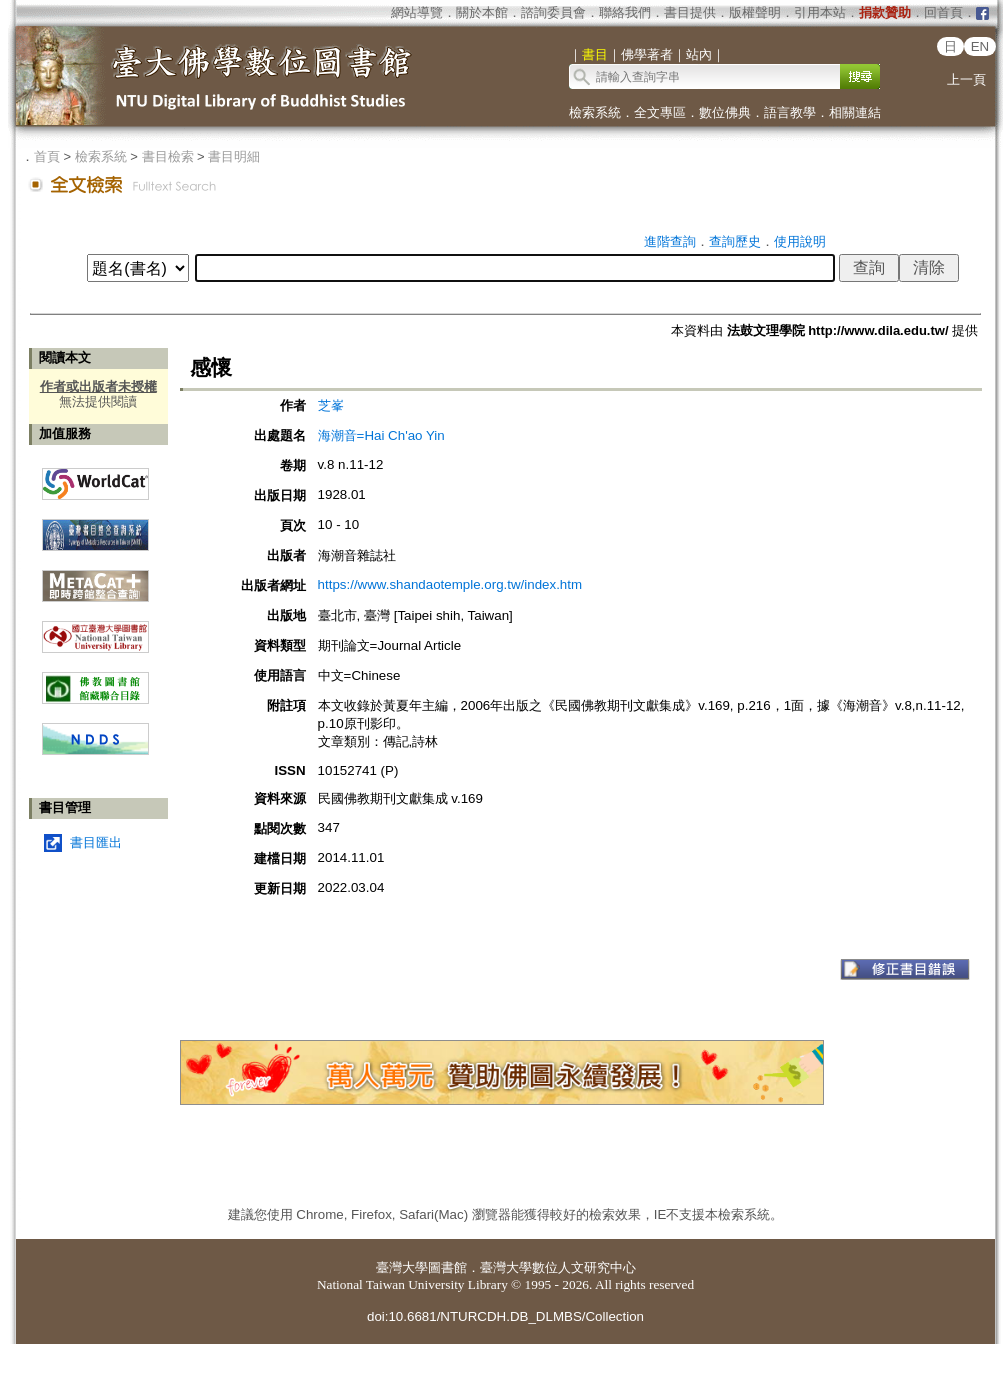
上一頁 (966, 79)
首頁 (47, 156)
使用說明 (800, 241)
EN (980, 46)
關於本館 (482, 12)
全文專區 (660, 112)
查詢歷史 (735, 241)
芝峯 (331, 405)
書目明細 (234, 156)
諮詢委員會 (553, 12)
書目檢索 (168, 156)
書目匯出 (96, 842)
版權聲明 (755, 12)
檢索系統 (595, 112)
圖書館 (447, 1267)
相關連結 (855, 112)
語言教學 (790, 112)
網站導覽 (417, 12)
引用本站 (820, 12)
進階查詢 (670, 241)
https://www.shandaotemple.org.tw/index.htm (450, 584)
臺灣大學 (402, 1267)
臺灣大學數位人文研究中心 (558, 1267)
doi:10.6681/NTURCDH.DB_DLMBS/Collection (505, 1316)
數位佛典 (725, 112)
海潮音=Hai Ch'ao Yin (381, 435)
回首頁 (943, 12)
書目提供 (690, 12)
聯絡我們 (625, 12)
